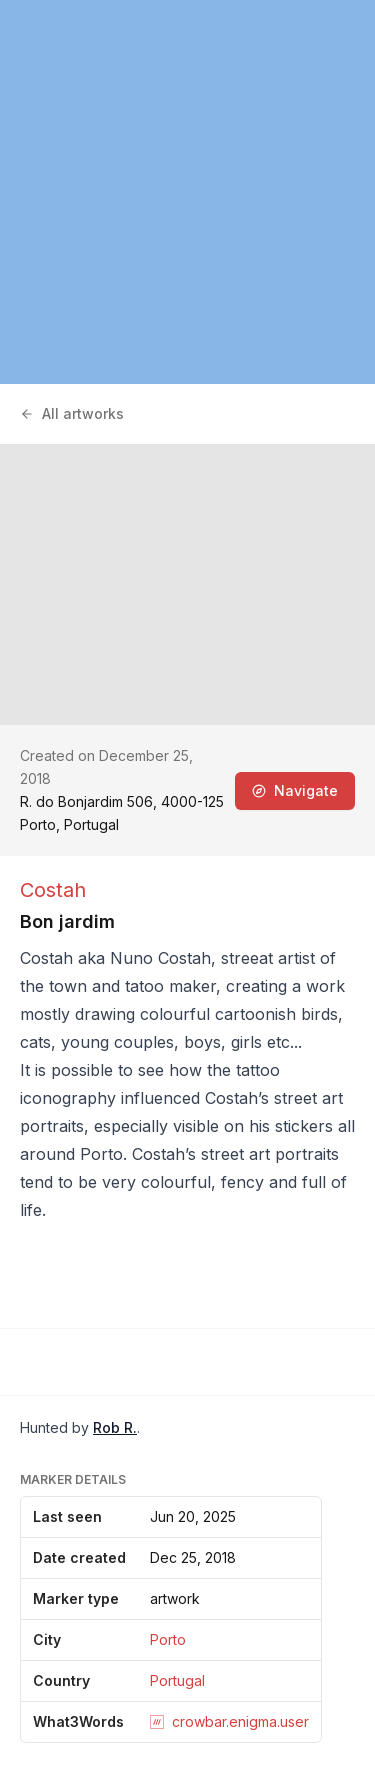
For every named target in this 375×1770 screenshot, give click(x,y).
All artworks (72, 413)
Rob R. (115, 1427)
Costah (53, 890)
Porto (168, 1639)
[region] (187, 192)
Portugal (177, 1680)
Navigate (295, 790)
